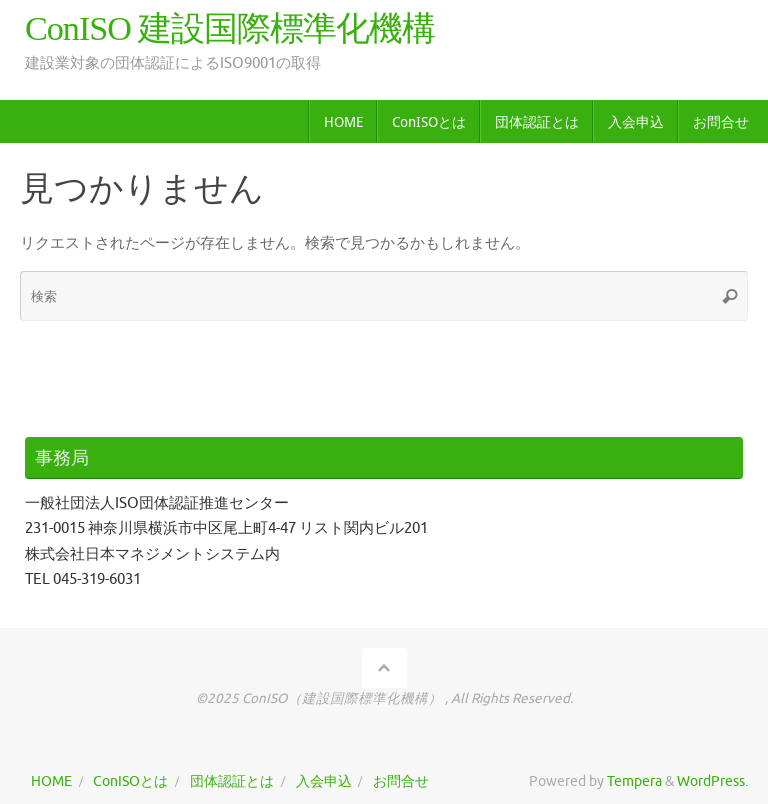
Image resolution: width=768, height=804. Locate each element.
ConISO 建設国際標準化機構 (230, 28)
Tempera (634, 781)
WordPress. (712, 781)
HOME (51, 781)
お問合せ (401, 781)
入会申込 (324, 781)
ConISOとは (130, 781)
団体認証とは (232, 781)
